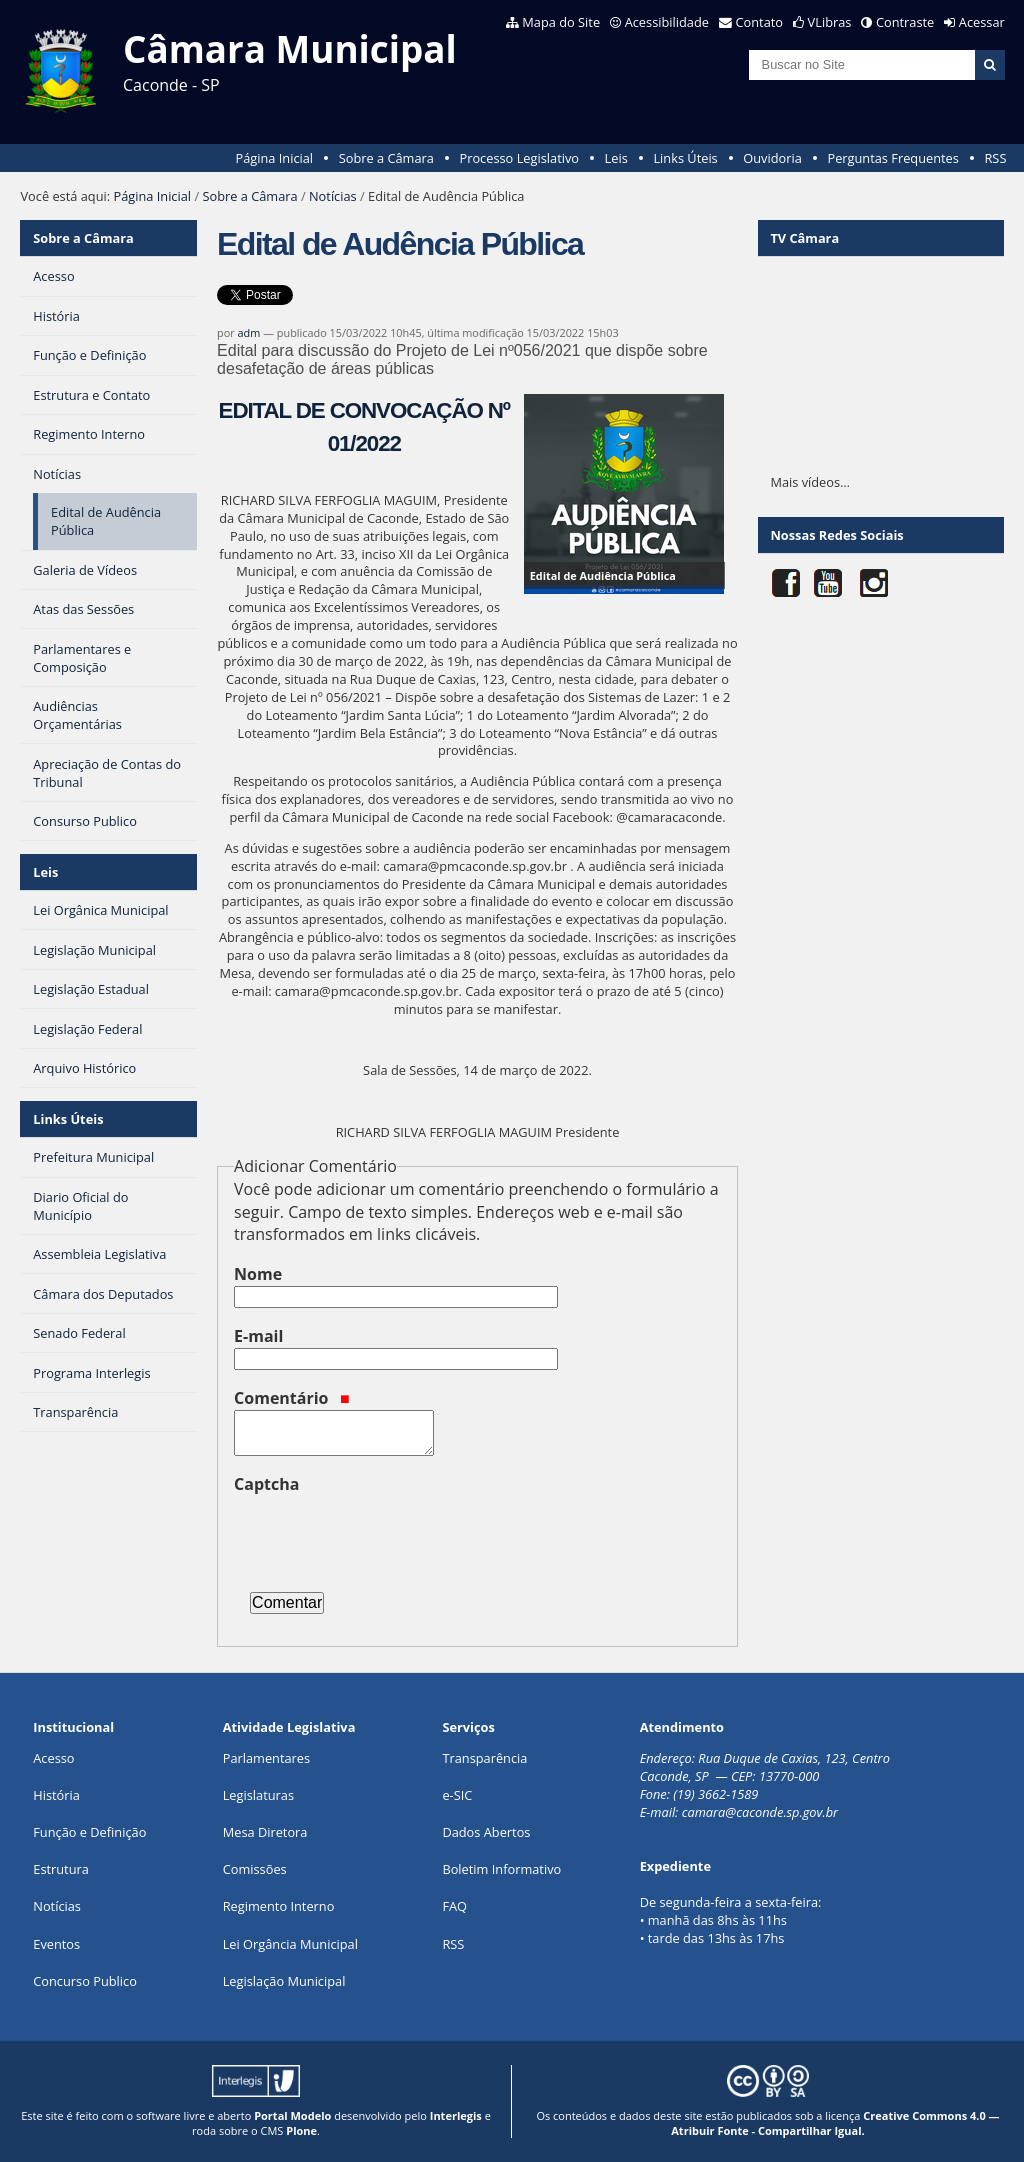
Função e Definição (89, 1832)
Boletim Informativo (501, 1869)
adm (249, 332)
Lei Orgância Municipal (290, 1944)
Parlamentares (266, 1758)
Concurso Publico (85, 1981)
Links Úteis (685, 158)
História (56, 1795)
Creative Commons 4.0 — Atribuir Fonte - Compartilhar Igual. (835, 2123)
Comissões (255, 1869)
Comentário (292, 1398)
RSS (995, 158)
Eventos (56, 1944)
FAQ (454, 1906)
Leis (616, 158)
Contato (760, 22)
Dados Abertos (486, 1832)
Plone (301, 2130)
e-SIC (457, 1795)
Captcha (266, 1484)
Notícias (333, 196)
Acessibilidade (667, 22)
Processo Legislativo (519, 158)
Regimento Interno (279, 1906)
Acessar (982, 22)
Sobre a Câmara (386, 158)
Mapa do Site (561, 22)
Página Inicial (274, 158)
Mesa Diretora (265, 1832)
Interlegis (456, 2115)
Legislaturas (258, 1795)
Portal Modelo (292, 2115)
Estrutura (61, 1869)
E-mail (258, 1336)
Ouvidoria (772, 158)
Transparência (484, 1758)
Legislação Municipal (284, 1981)
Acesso (53, 1758)
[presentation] (386, 1535)
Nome (258, 1274)
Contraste (905, 22)
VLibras (830, 22)
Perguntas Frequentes (892, 158)
